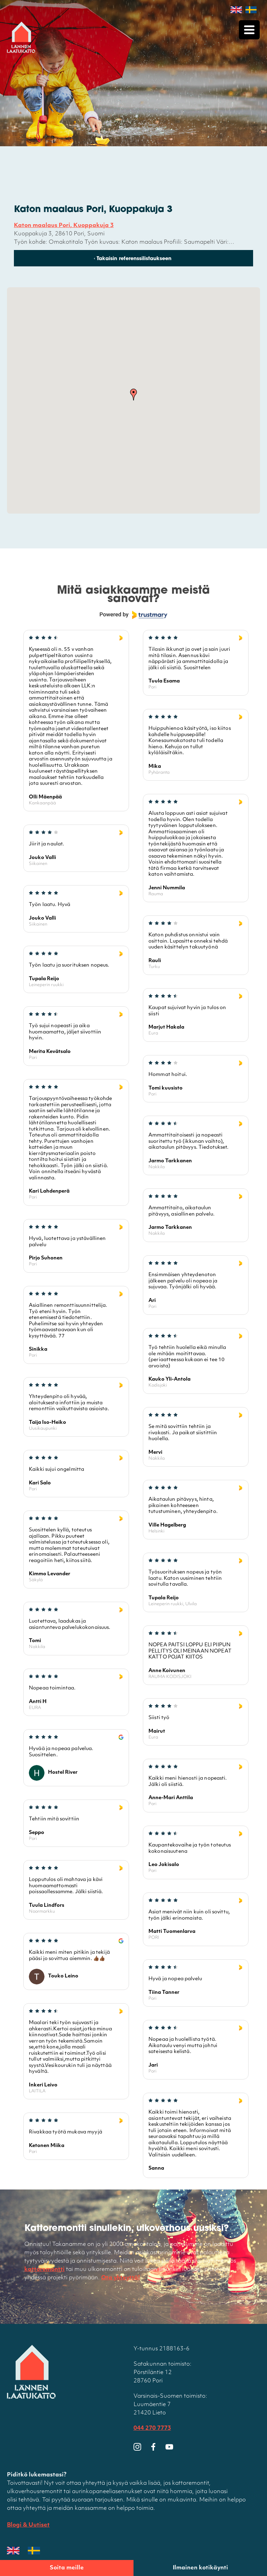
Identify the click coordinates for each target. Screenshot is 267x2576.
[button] (133, 395)
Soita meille (67, 2568)
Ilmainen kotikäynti (200, 2568)
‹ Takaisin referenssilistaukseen (132, 259)
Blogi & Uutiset (28, 2526)
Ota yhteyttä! (120, 2278)
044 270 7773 (152, 2429)
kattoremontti (44, 2270)
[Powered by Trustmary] (133, 615)
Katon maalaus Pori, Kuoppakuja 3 (64, 225)
